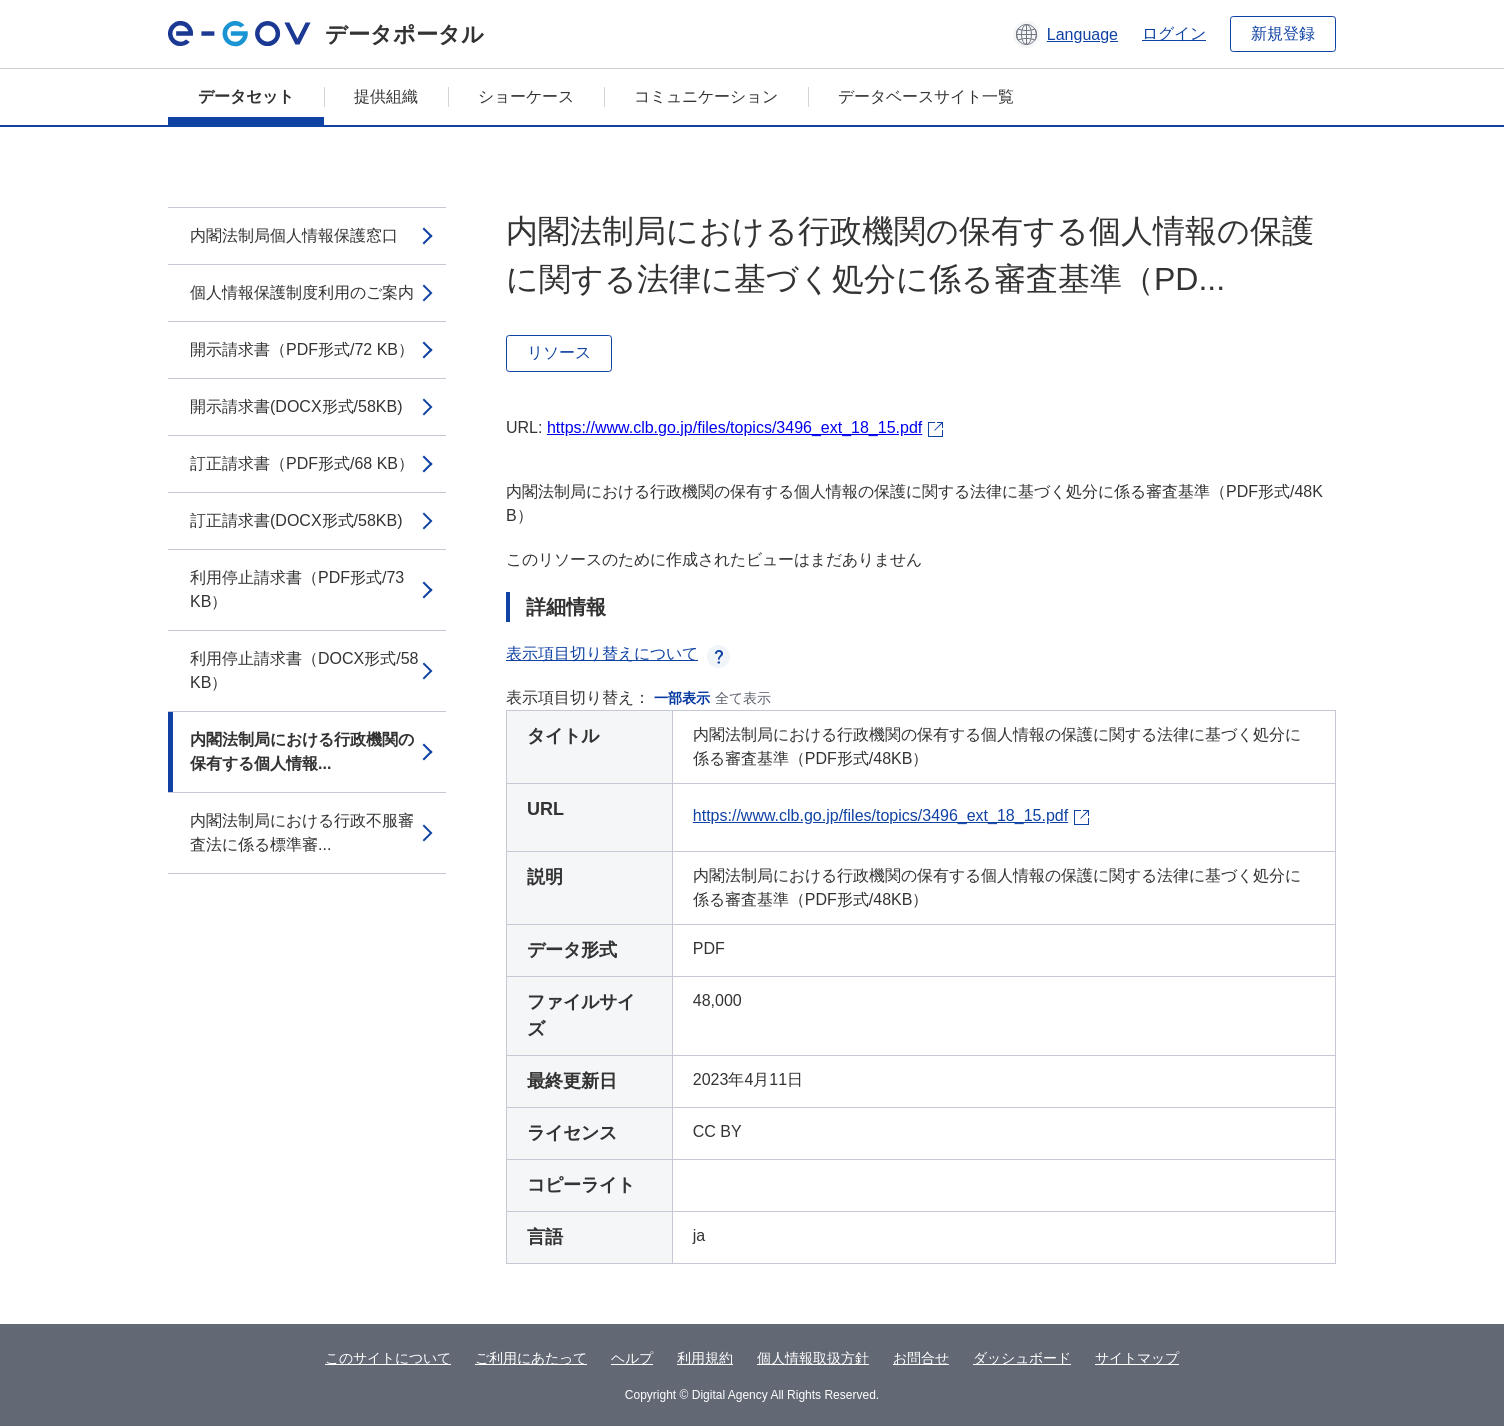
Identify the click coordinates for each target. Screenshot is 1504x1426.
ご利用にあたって (531, 1358)
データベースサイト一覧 (926, 96)
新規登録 (1283, 33)
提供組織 (386, 96)
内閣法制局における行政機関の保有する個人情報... (302, 751)
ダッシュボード (1022, 1358)
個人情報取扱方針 (813, 1358)
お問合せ (921, 1358)
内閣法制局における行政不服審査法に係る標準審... (302, 832)
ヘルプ (632, 1358)
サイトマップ (1137, 1358)
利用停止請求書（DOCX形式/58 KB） (304, 670)
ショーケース (526, 96)
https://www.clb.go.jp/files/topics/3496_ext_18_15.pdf (734, 427)
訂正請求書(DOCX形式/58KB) (296, 520)
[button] (1065, 34)
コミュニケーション (706, 96)
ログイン (1174, 33)
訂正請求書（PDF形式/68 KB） (302, 463)
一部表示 (682, 698)
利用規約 (705, 1358)
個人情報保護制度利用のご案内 (302, 292)
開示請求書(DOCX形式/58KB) (296, 406)
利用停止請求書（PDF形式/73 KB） (297, 589)
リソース (559, 352)
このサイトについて (388, 1358)
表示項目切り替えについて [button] (618, 653)
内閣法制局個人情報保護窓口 (294, 235)
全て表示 (743, 698)
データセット (246, 96)
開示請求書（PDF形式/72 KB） (302, 349)
